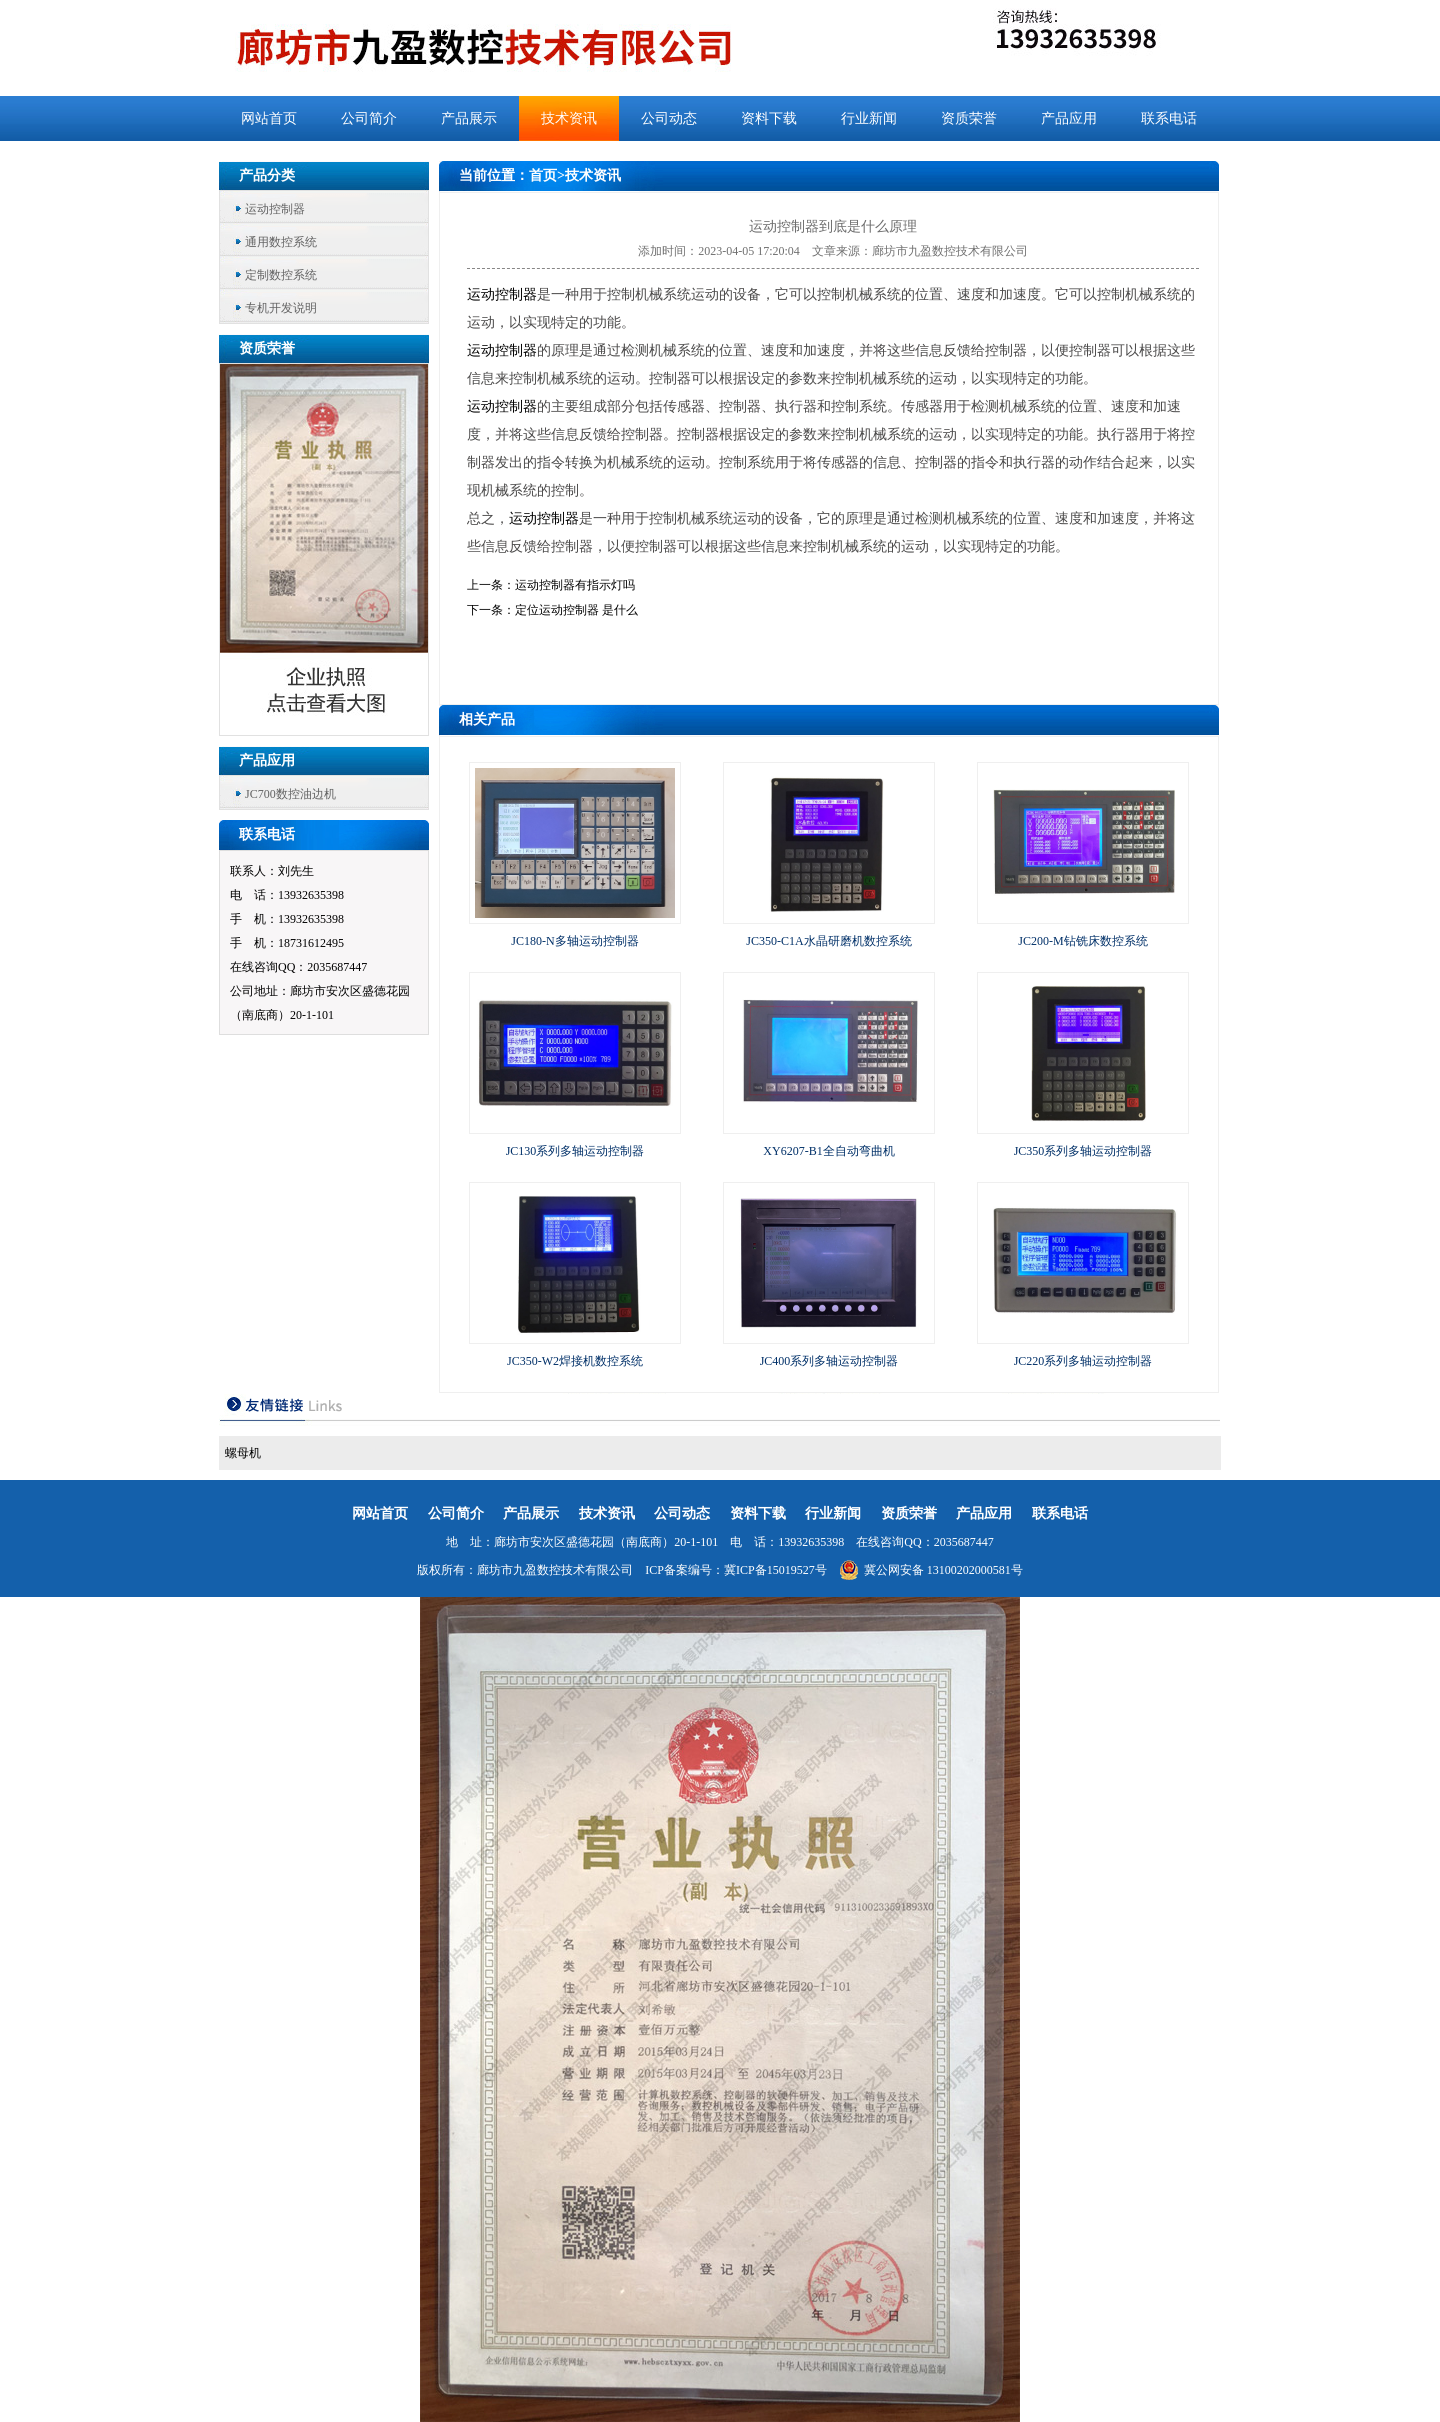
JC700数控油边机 (290, 794)
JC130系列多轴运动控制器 (575, 1151)
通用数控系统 (281, 242)
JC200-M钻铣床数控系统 (1082, 941)
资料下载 (769, 118)
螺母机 (243, 1453)
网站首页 (269, 118)
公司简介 (369, 118)
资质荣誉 (969, 118)
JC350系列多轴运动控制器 (1083, 1151)
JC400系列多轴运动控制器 (829, 1361)
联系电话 (1169, 118)
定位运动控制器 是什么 (576, 610)
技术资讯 (569, 118)
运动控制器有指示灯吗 (575, 585)
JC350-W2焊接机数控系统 (575, 1361)
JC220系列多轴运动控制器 (1083, 1361)
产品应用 (1069, 118)
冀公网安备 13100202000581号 (931, 1570)
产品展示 (469, 118)
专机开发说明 (281, 308)
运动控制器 (275, 209)
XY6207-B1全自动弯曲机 (828, 1151)
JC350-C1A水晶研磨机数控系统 (828, 941)
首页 (543, 175)
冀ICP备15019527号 (775, 1570)
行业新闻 (869, 118)
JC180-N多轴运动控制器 (574, 941)
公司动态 (669, 118)
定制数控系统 (281, 275)
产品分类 (267, 175)
